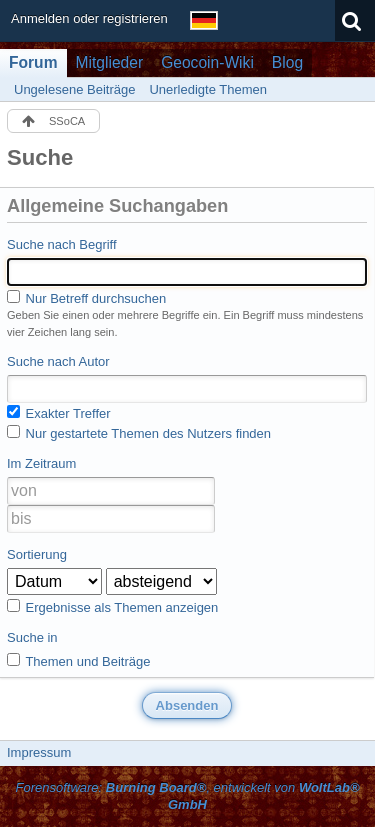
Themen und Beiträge (78, 661)
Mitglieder (110, 62)
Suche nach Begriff (62, 244)
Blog (287, 62)
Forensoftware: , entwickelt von (187, 796)
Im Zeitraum (41, 463)
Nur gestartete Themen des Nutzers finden (139, 433)
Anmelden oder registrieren (89, 18)
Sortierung (37, 554)
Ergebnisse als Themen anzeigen (112, 607)
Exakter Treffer (59, 413)
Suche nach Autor (58, 361)
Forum (33, 62)
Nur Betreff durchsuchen (86, 298)
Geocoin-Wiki (207, 62)
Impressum (39, 752)
